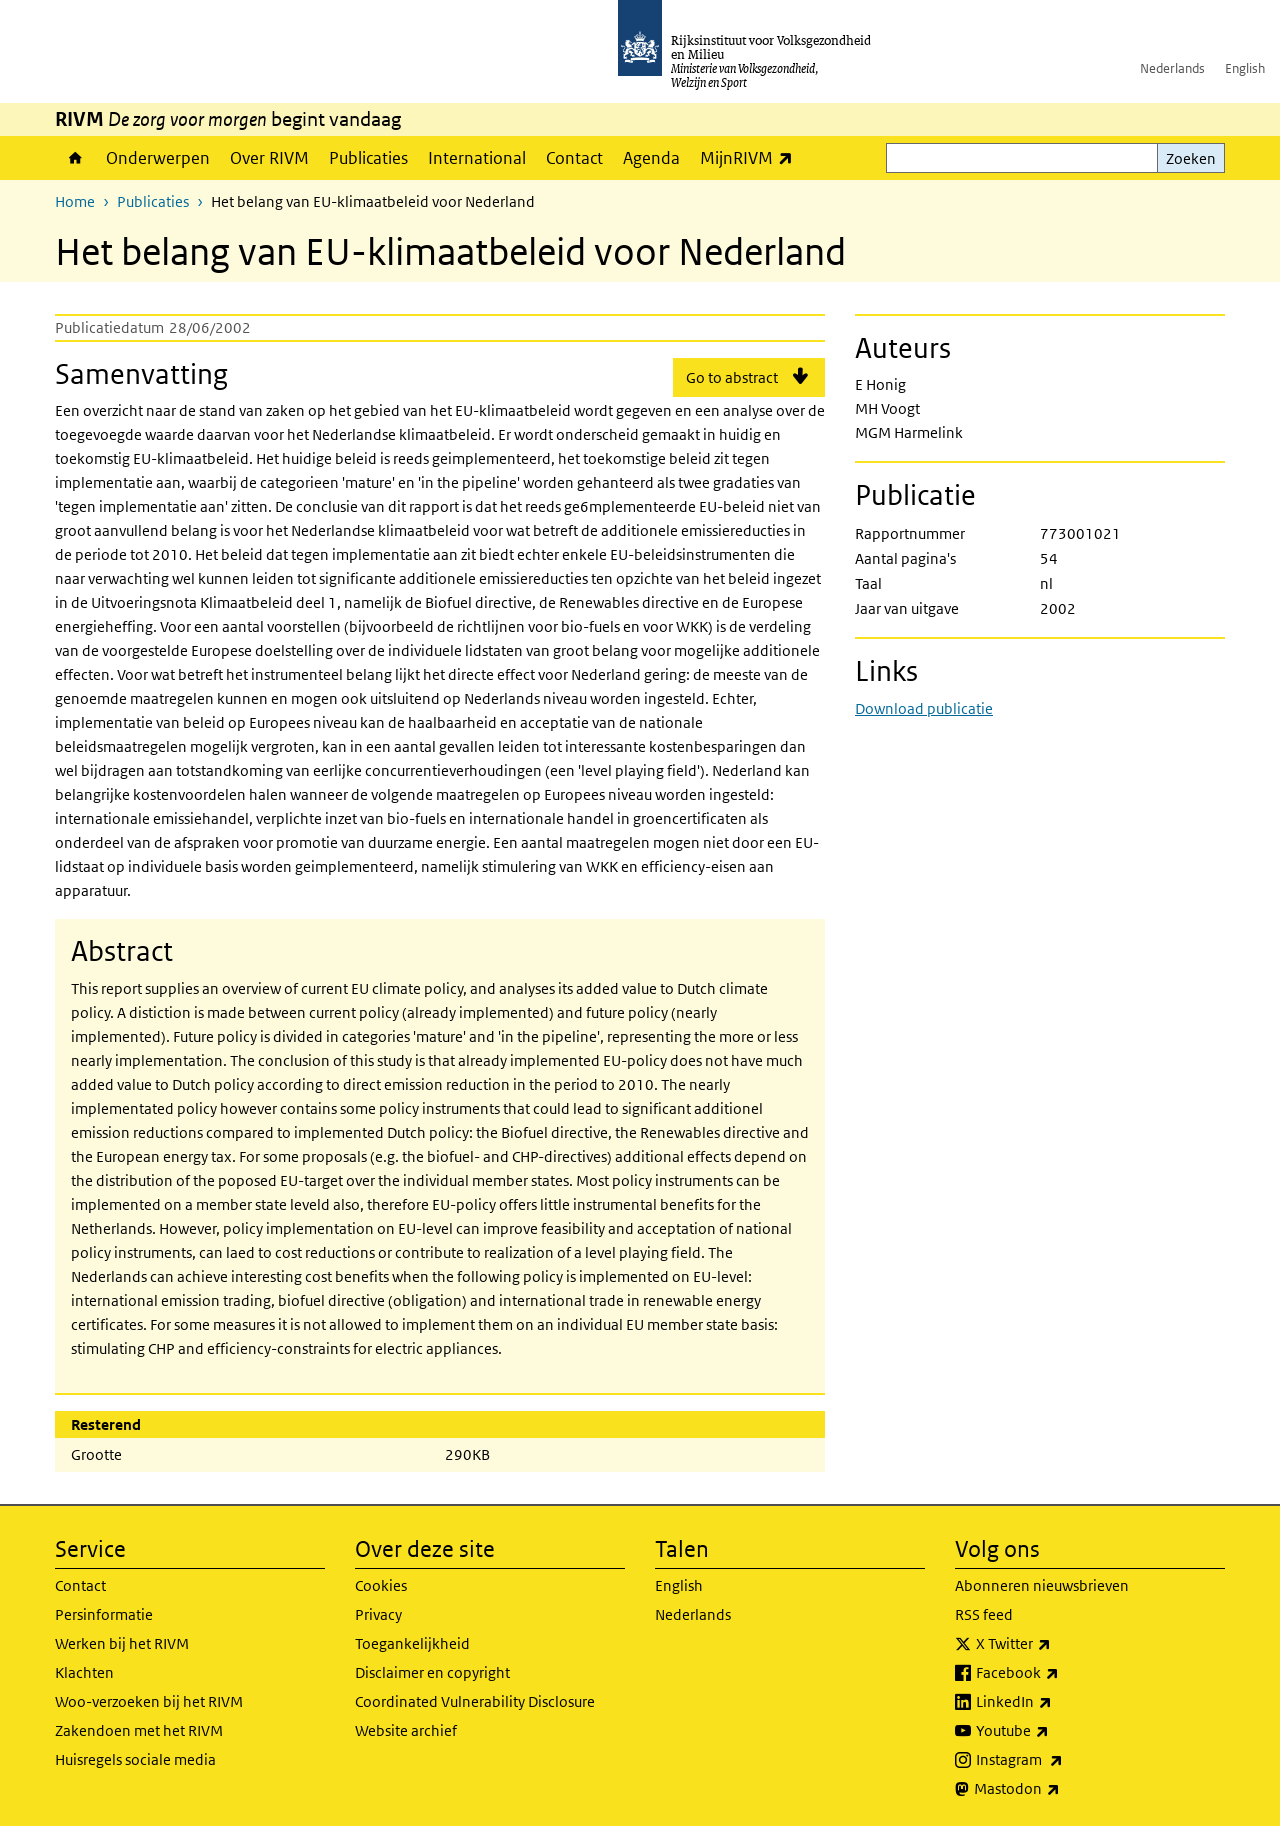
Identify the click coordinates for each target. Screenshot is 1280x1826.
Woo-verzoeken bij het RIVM (149, 1701)
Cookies (381, 1585)
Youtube (1056, 1731)
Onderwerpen (158, 158)
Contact (574, 158)
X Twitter (1057, 1644)
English (1245, 68)
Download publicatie (924, 708)
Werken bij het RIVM (122, 1643)
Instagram (1063, 1760)
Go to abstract (732, 377)
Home (75, 158)
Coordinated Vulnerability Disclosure (475, 1701)
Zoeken (1191, 158)
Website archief (406, 1730)
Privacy (378, 1614)
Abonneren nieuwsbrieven (1042, 1585)
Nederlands (1172, 68)
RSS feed (984, 1614)
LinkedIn (1058, 1702)
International (477, 158)
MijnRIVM (751, 157)
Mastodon (1061, 1789)
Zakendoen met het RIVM (139, 1730)
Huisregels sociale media (135, 1759)
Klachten (84, 1672)
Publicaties (368, 158)
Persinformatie (104, 1614)
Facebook (1061, 1673)
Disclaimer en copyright (432, 1672)
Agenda (651, 158)
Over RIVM (269, 158)
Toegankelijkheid (412, 1643)
